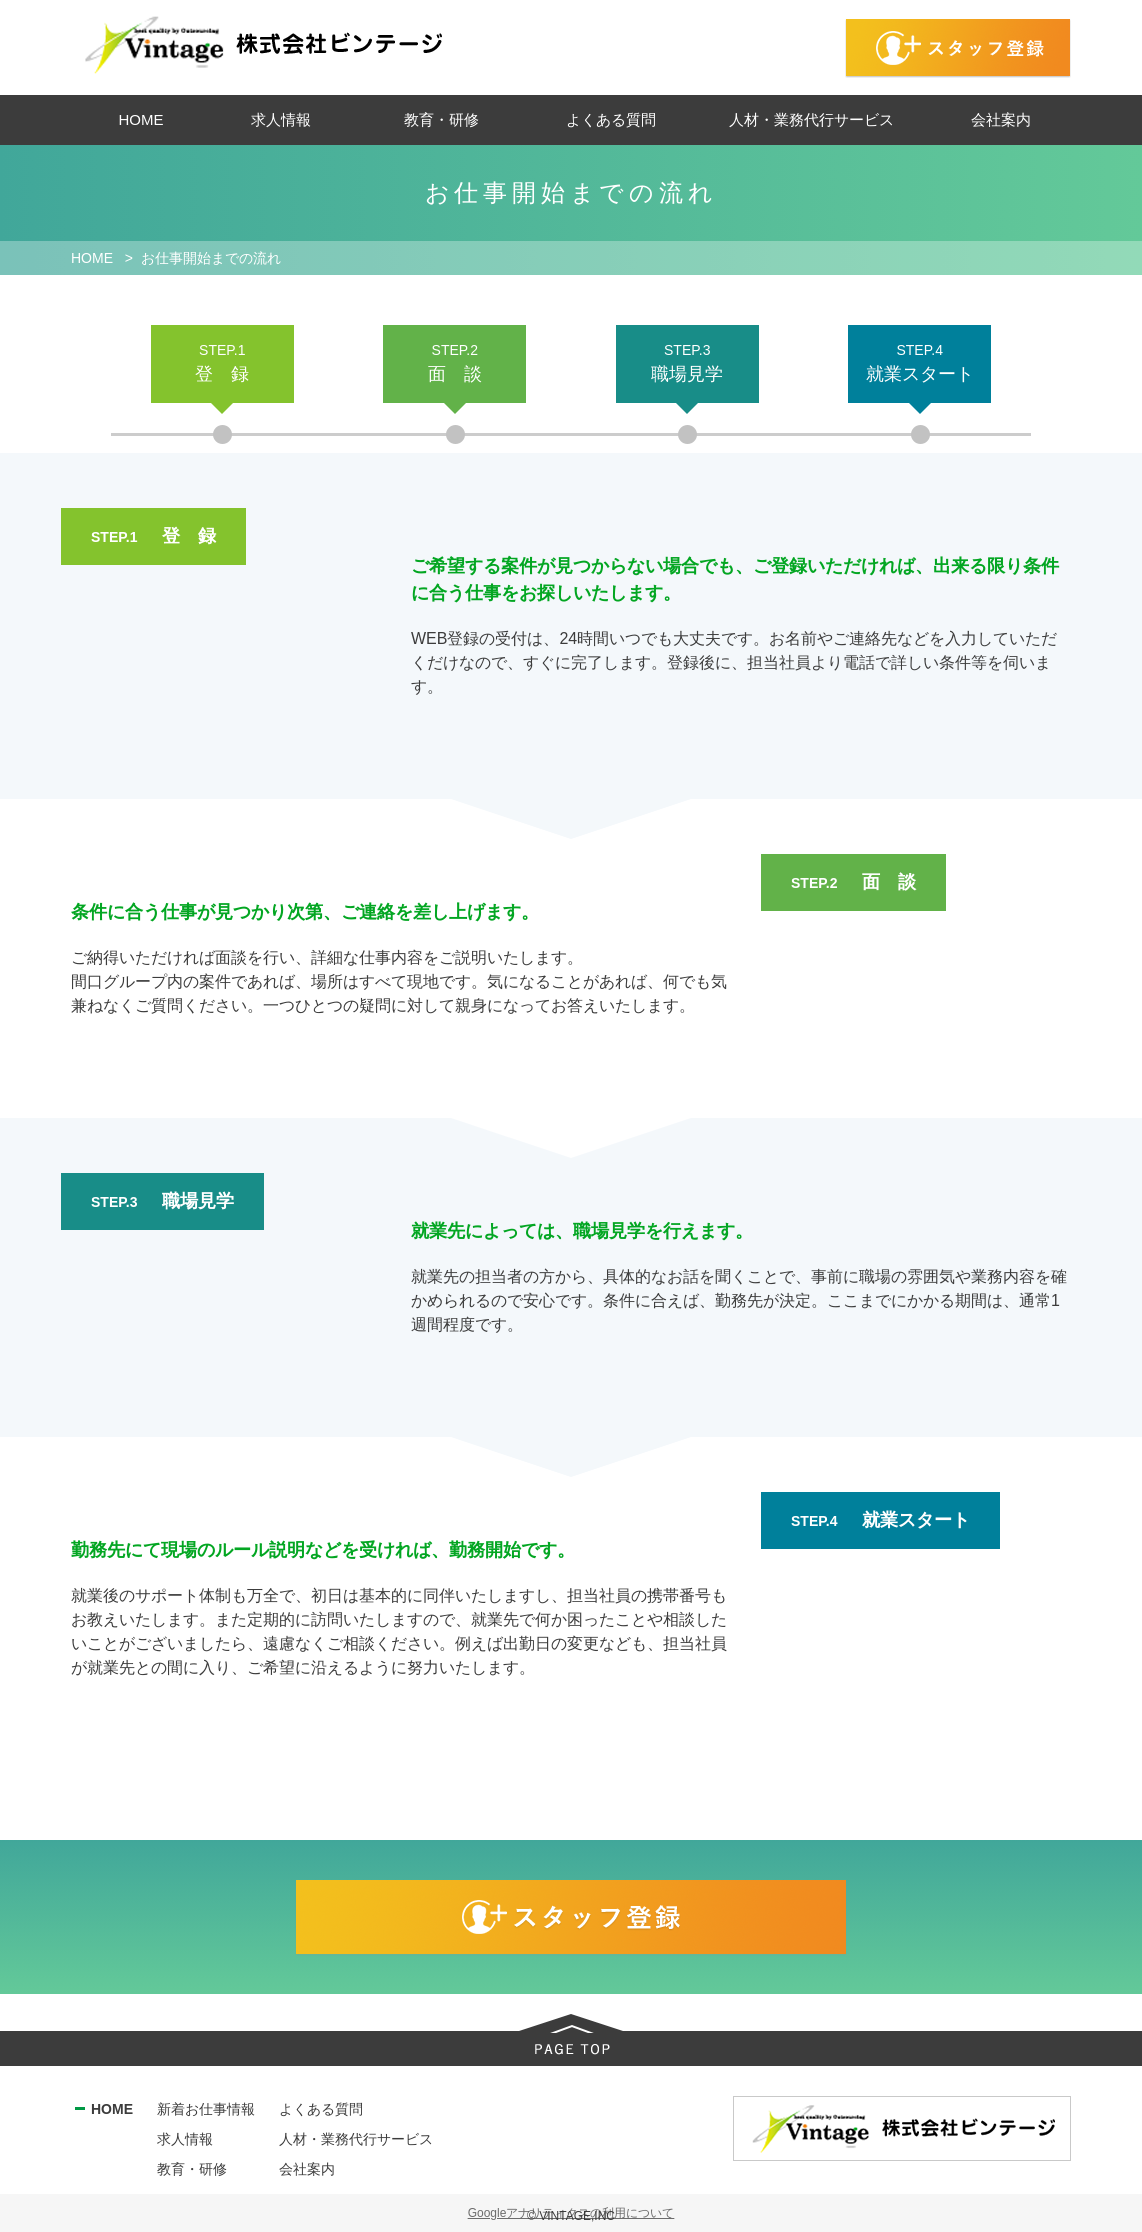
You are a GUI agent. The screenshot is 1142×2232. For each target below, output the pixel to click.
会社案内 (307, 2169)
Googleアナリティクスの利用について (571, 2213)
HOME (112, 2109)
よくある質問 (321, 2109)
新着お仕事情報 (206, 2109)
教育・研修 (192, 2169)
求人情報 (185, 2139)
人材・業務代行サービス (356, 2139)
